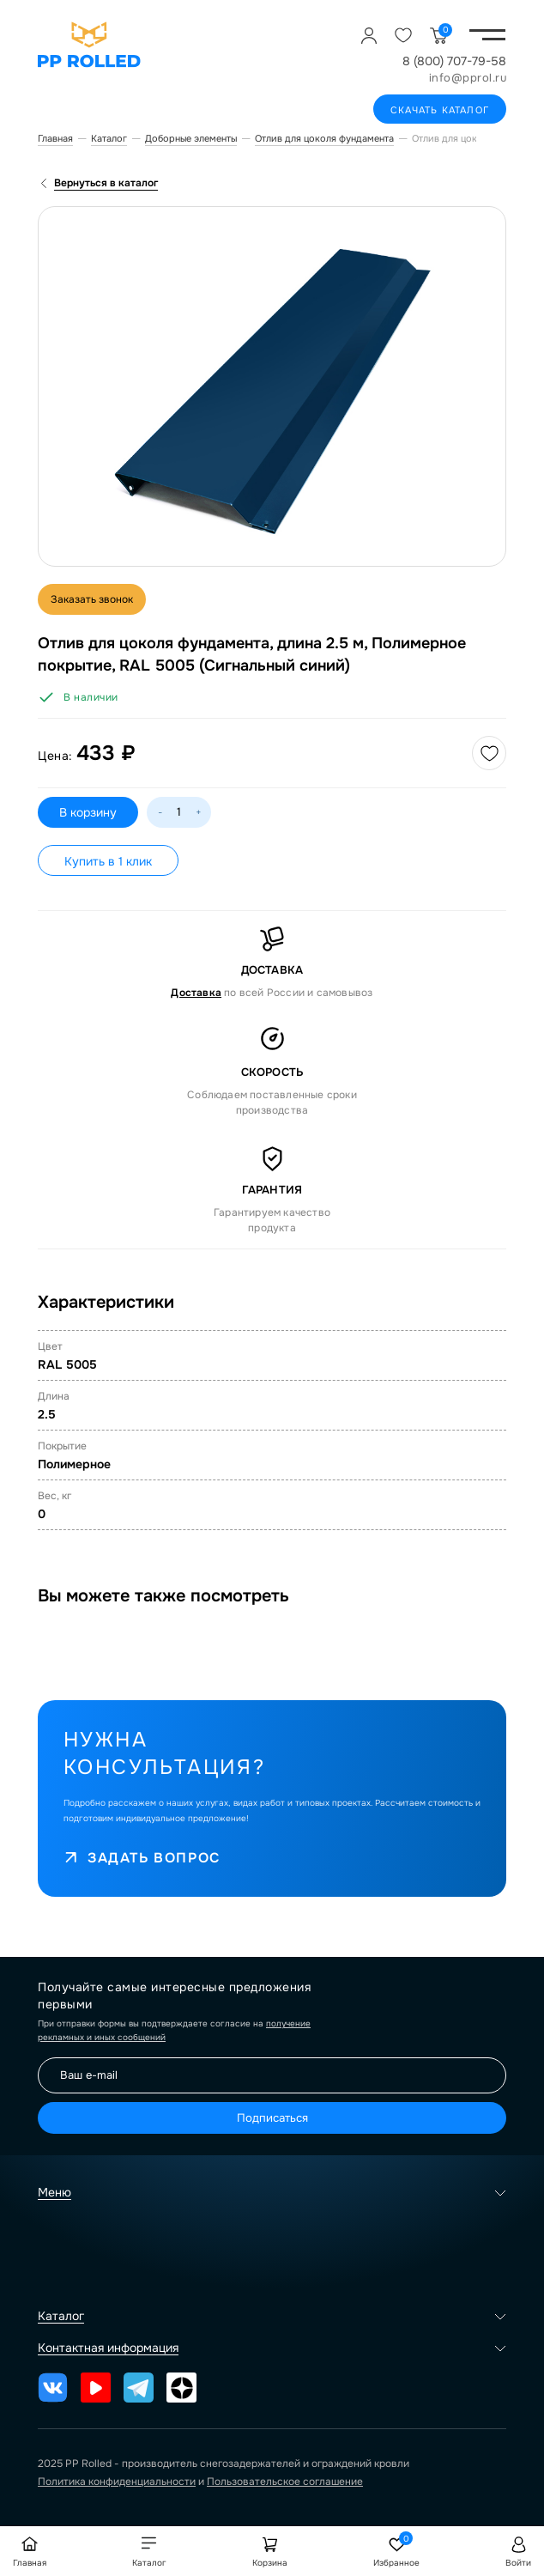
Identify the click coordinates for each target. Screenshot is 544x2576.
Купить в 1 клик (108, 861)
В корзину (88, 812)
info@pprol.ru (468, 77)
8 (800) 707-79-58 (454, 61)
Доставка (196, 992)
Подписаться (272, 2118)
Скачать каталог (439, 110)
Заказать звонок (92, 599)
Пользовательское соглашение (285, 2481)
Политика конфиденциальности (117, 2481)
